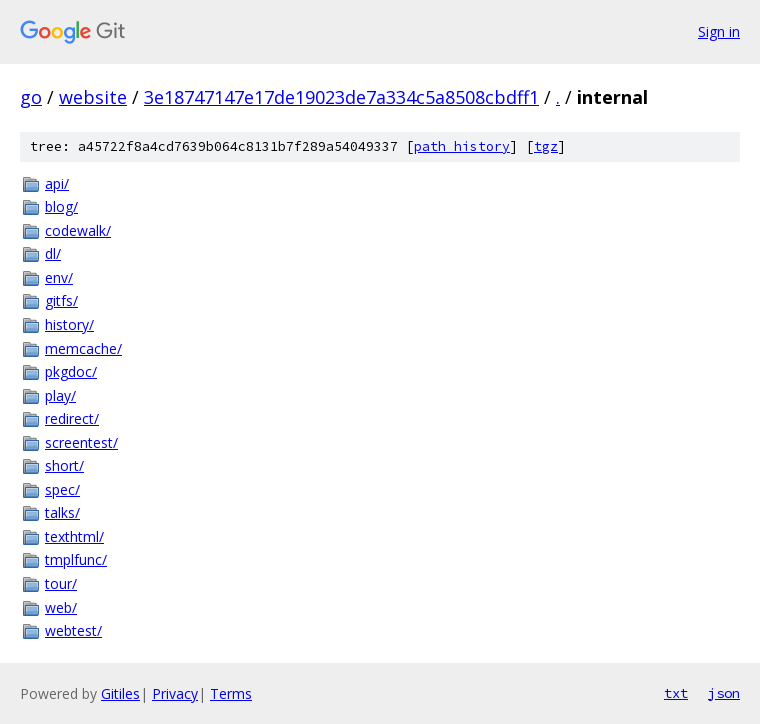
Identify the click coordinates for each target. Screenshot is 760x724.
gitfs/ (61, 300)
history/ (69, 324)
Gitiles (120, 693)
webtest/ (73, 630)
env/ (59, 277)
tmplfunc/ (76, 559)
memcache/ (83, 348)
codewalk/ (78, 230)
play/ (60, 395)
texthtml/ (74, 536)
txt (676, 693)
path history (462, 146)
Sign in (719, 31)
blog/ (61, 206)
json (724, 693)
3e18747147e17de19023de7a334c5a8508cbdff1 (341, 97)
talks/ (62, 512)
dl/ (53, 253)
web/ (61, 607)
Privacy (175, 693)
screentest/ (81, 442)
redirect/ (72, 418)
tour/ (61, 583)
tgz (546, 146)
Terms (231, 693)
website (93, 97)
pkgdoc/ (71, 371)
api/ (57, 183)
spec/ (62, 489)
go (31, 97)
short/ (64, 465)
